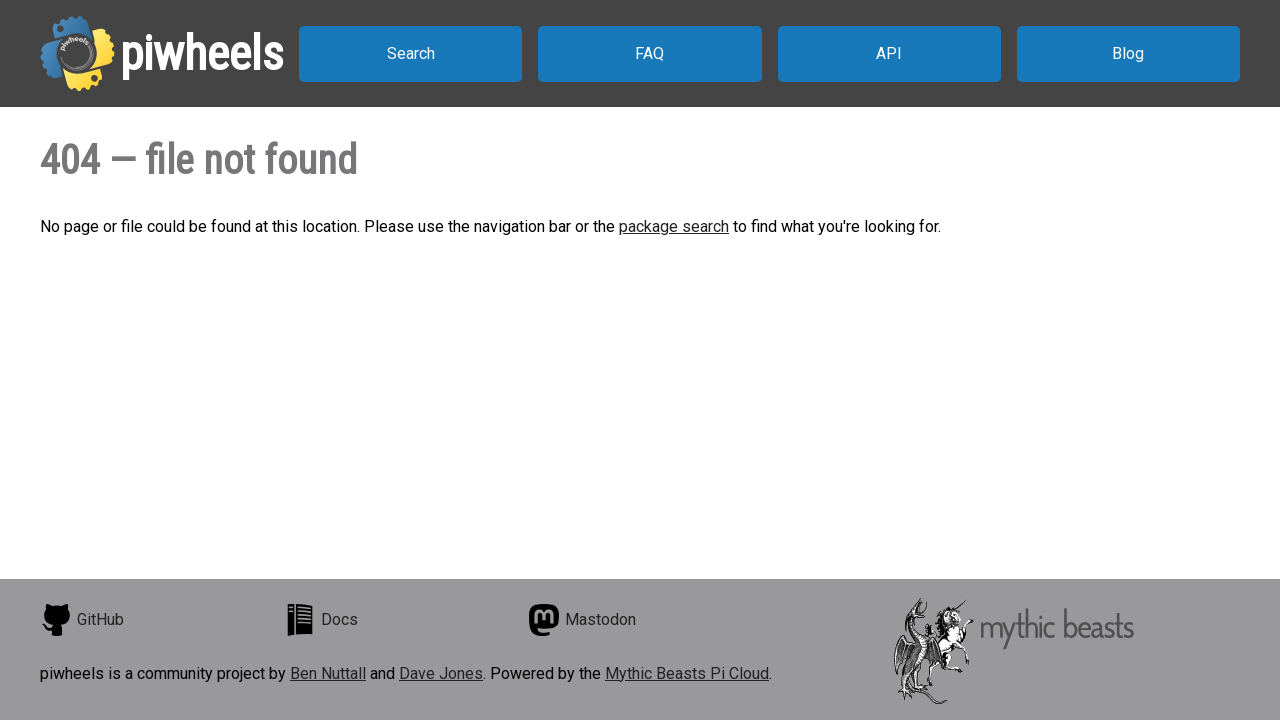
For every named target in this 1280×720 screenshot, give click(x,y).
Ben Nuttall (328, 673)
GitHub (82, 620)
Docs (321, 620)
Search (411, 53)
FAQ (649, 53)
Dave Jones (441, 673)
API (889, 53)
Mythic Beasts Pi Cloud (687, 673)
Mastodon (582, 620)
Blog (1128, 53)
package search (674, 226)
